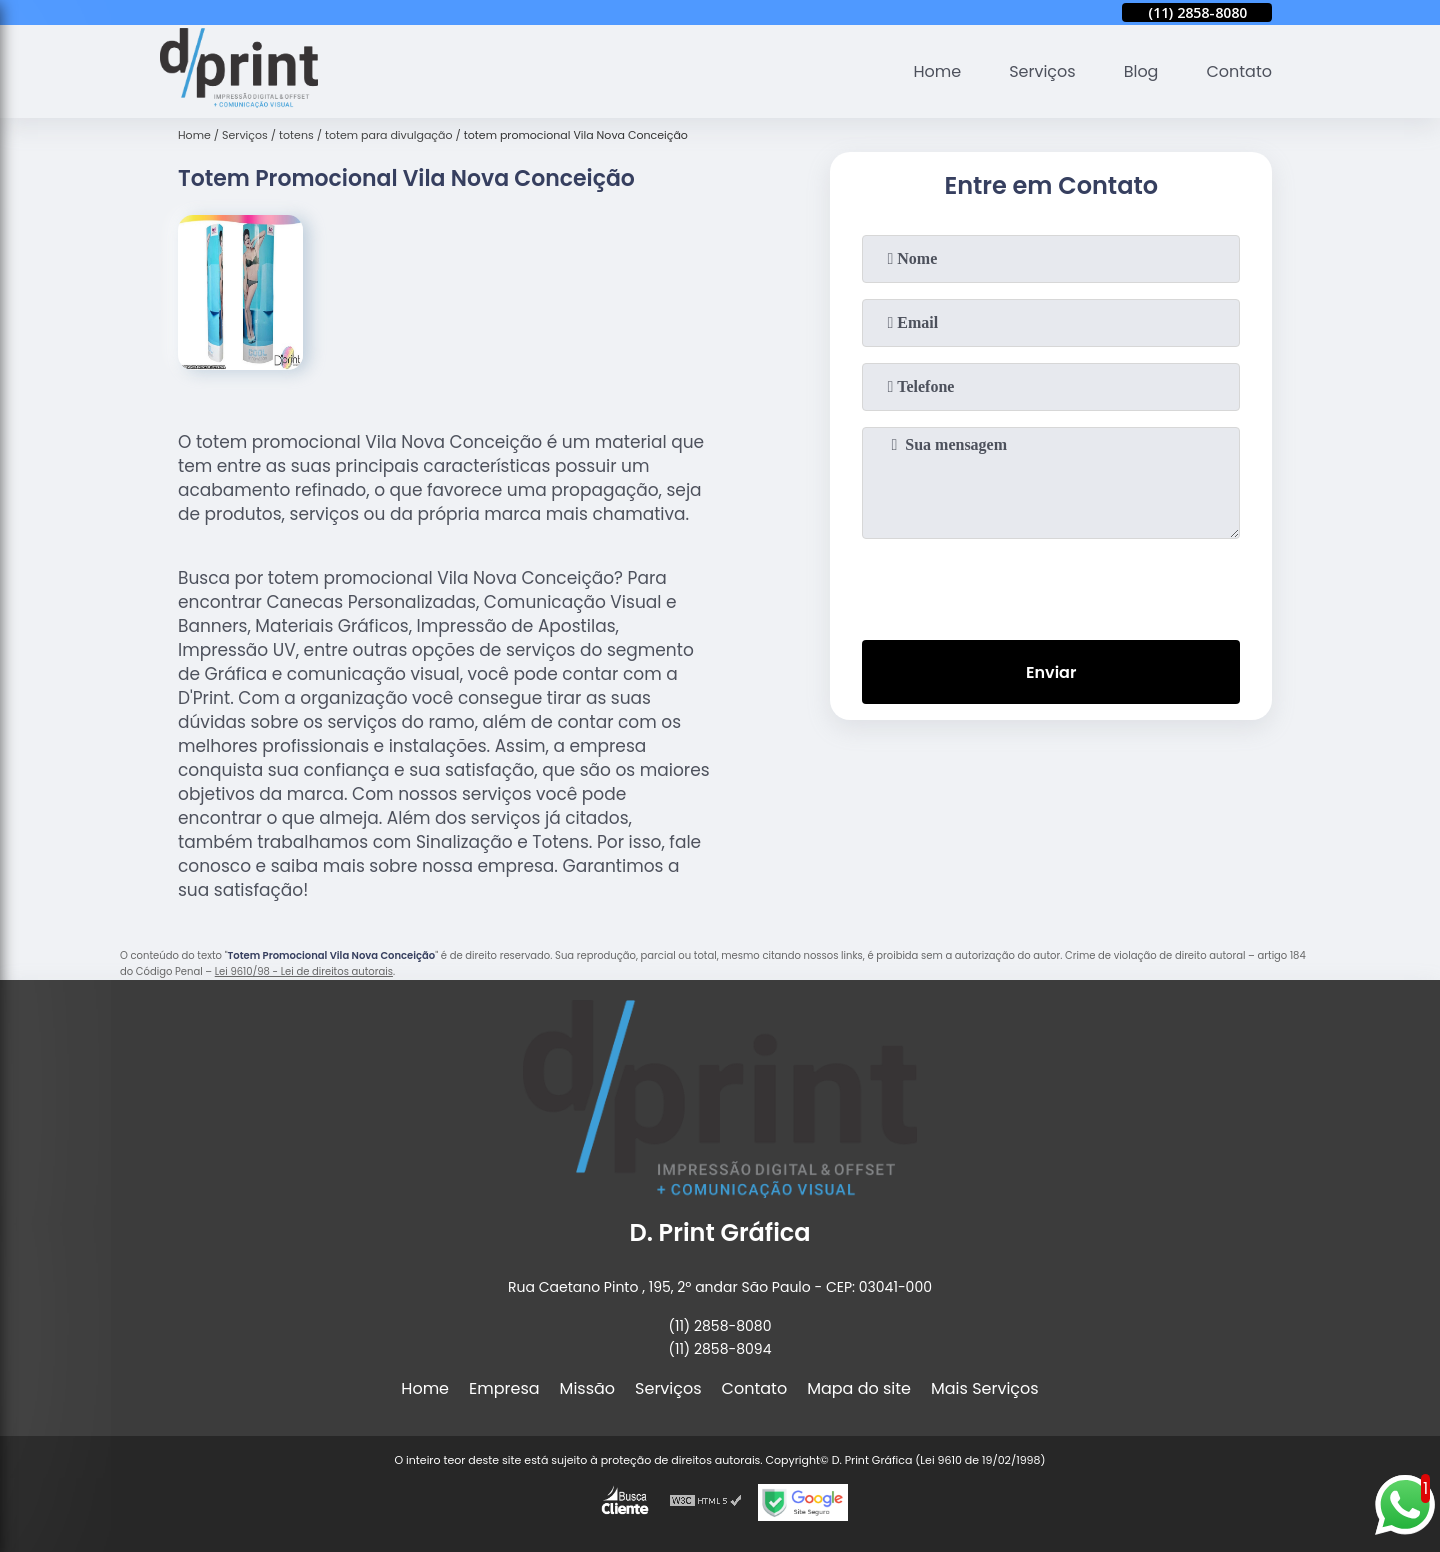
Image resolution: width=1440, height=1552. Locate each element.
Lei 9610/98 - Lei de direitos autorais (304, 971)
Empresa (504, 1388)
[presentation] (1051, 585)
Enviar (1051, 672)
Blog (1141, 71)
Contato (1239, 71)
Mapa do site (859, 1388)
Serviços (1042, 71)
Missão (587, 1388)
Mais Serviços (985, 1388)
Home (937, 71)
